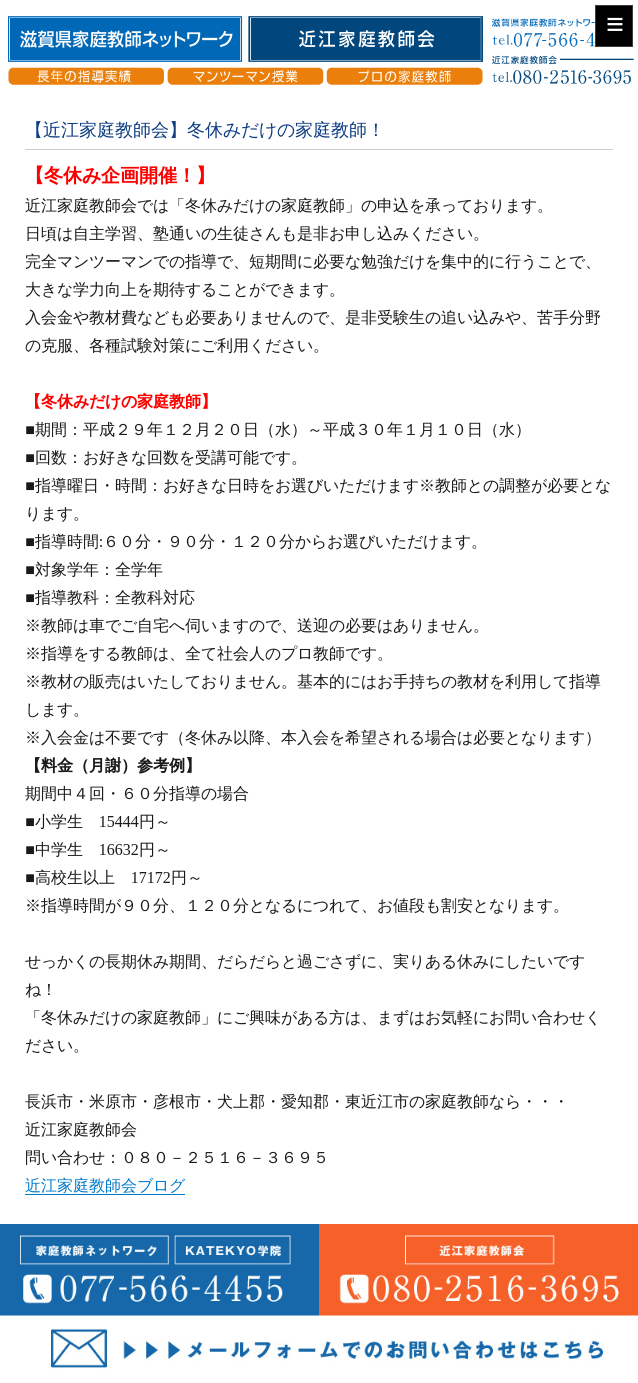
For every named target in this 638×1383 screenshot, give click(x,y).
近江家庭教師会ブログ (105, 1185)
